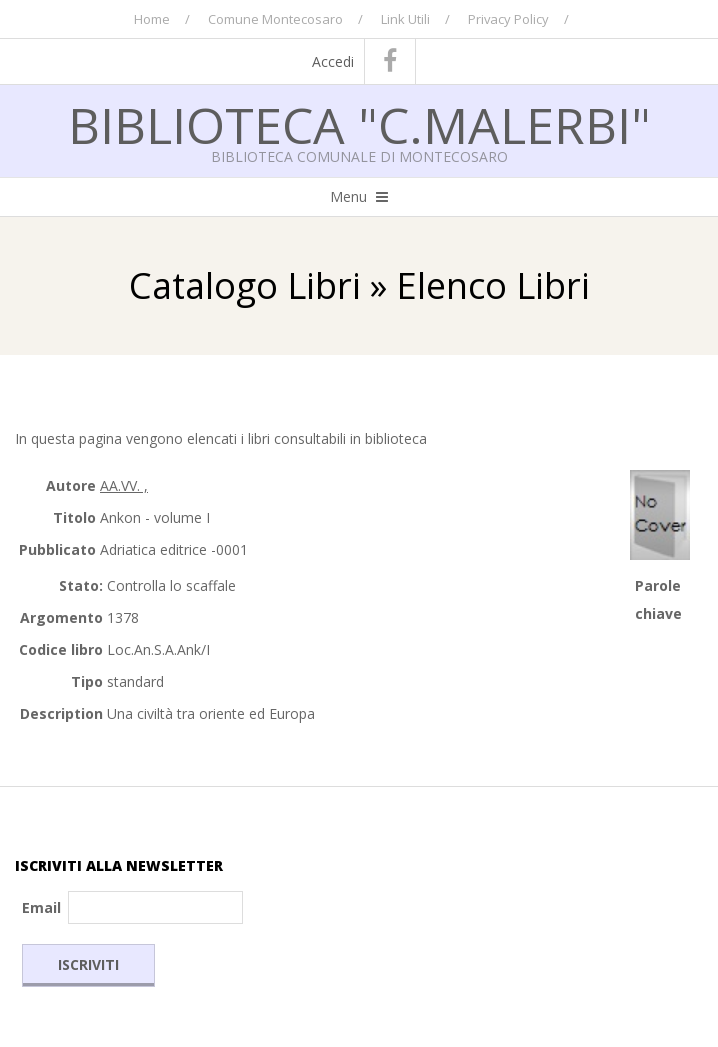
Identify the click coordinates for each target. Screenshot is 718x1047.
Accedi (333, 61)
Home (152, 19)
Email (41, 907)
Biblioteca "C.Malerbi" (359, 125)
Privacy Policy (508, 19)
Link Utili (405, 19)
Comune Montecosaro (275, 19)
